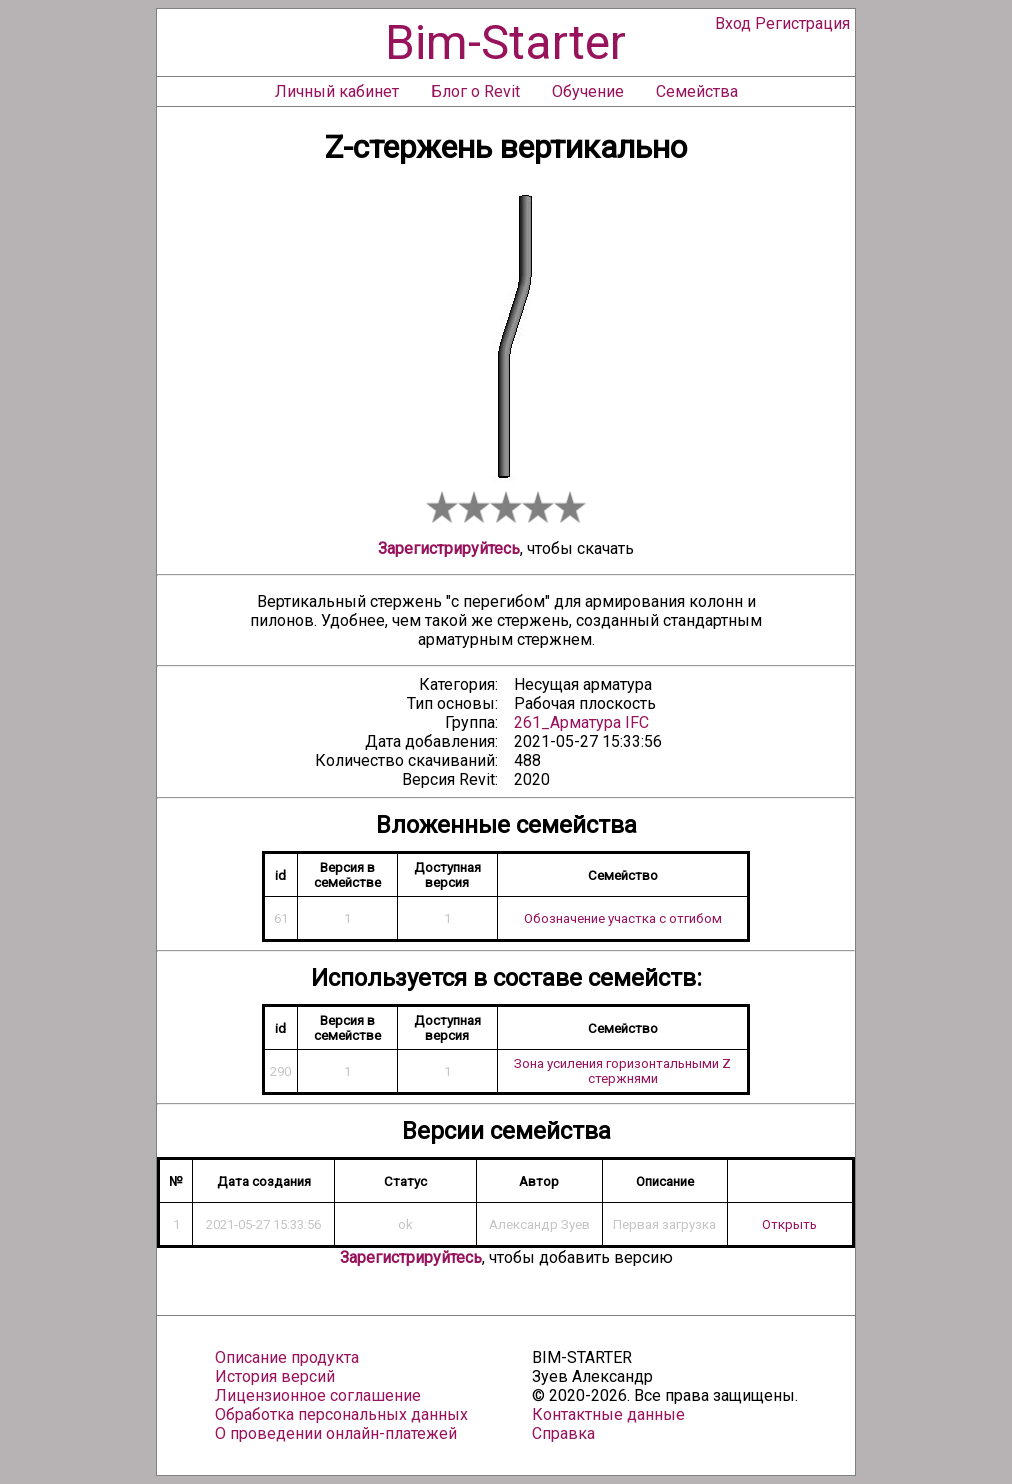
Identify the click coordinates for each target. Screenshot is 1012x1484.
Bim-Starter (505, 42)
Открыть (789, 1224)
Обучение (588, 91)
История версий (275, 1376)
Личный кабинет (337, 91)
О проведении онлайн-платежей (336, 1433)
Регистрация (802, 23)
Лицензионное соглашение (318, 1395)
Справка (563, 1433)
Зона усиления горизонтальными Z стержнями (622, 1071)
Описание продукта (287, 1357)
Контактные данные (608, 1414)
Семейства (697, 91)
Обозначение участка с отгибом (623, 918)
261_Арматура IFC (581, 722)
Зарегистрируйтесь (449, 548)
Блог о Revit (475, 91)
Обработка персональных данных (341, 1414)
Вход (733, 23)
